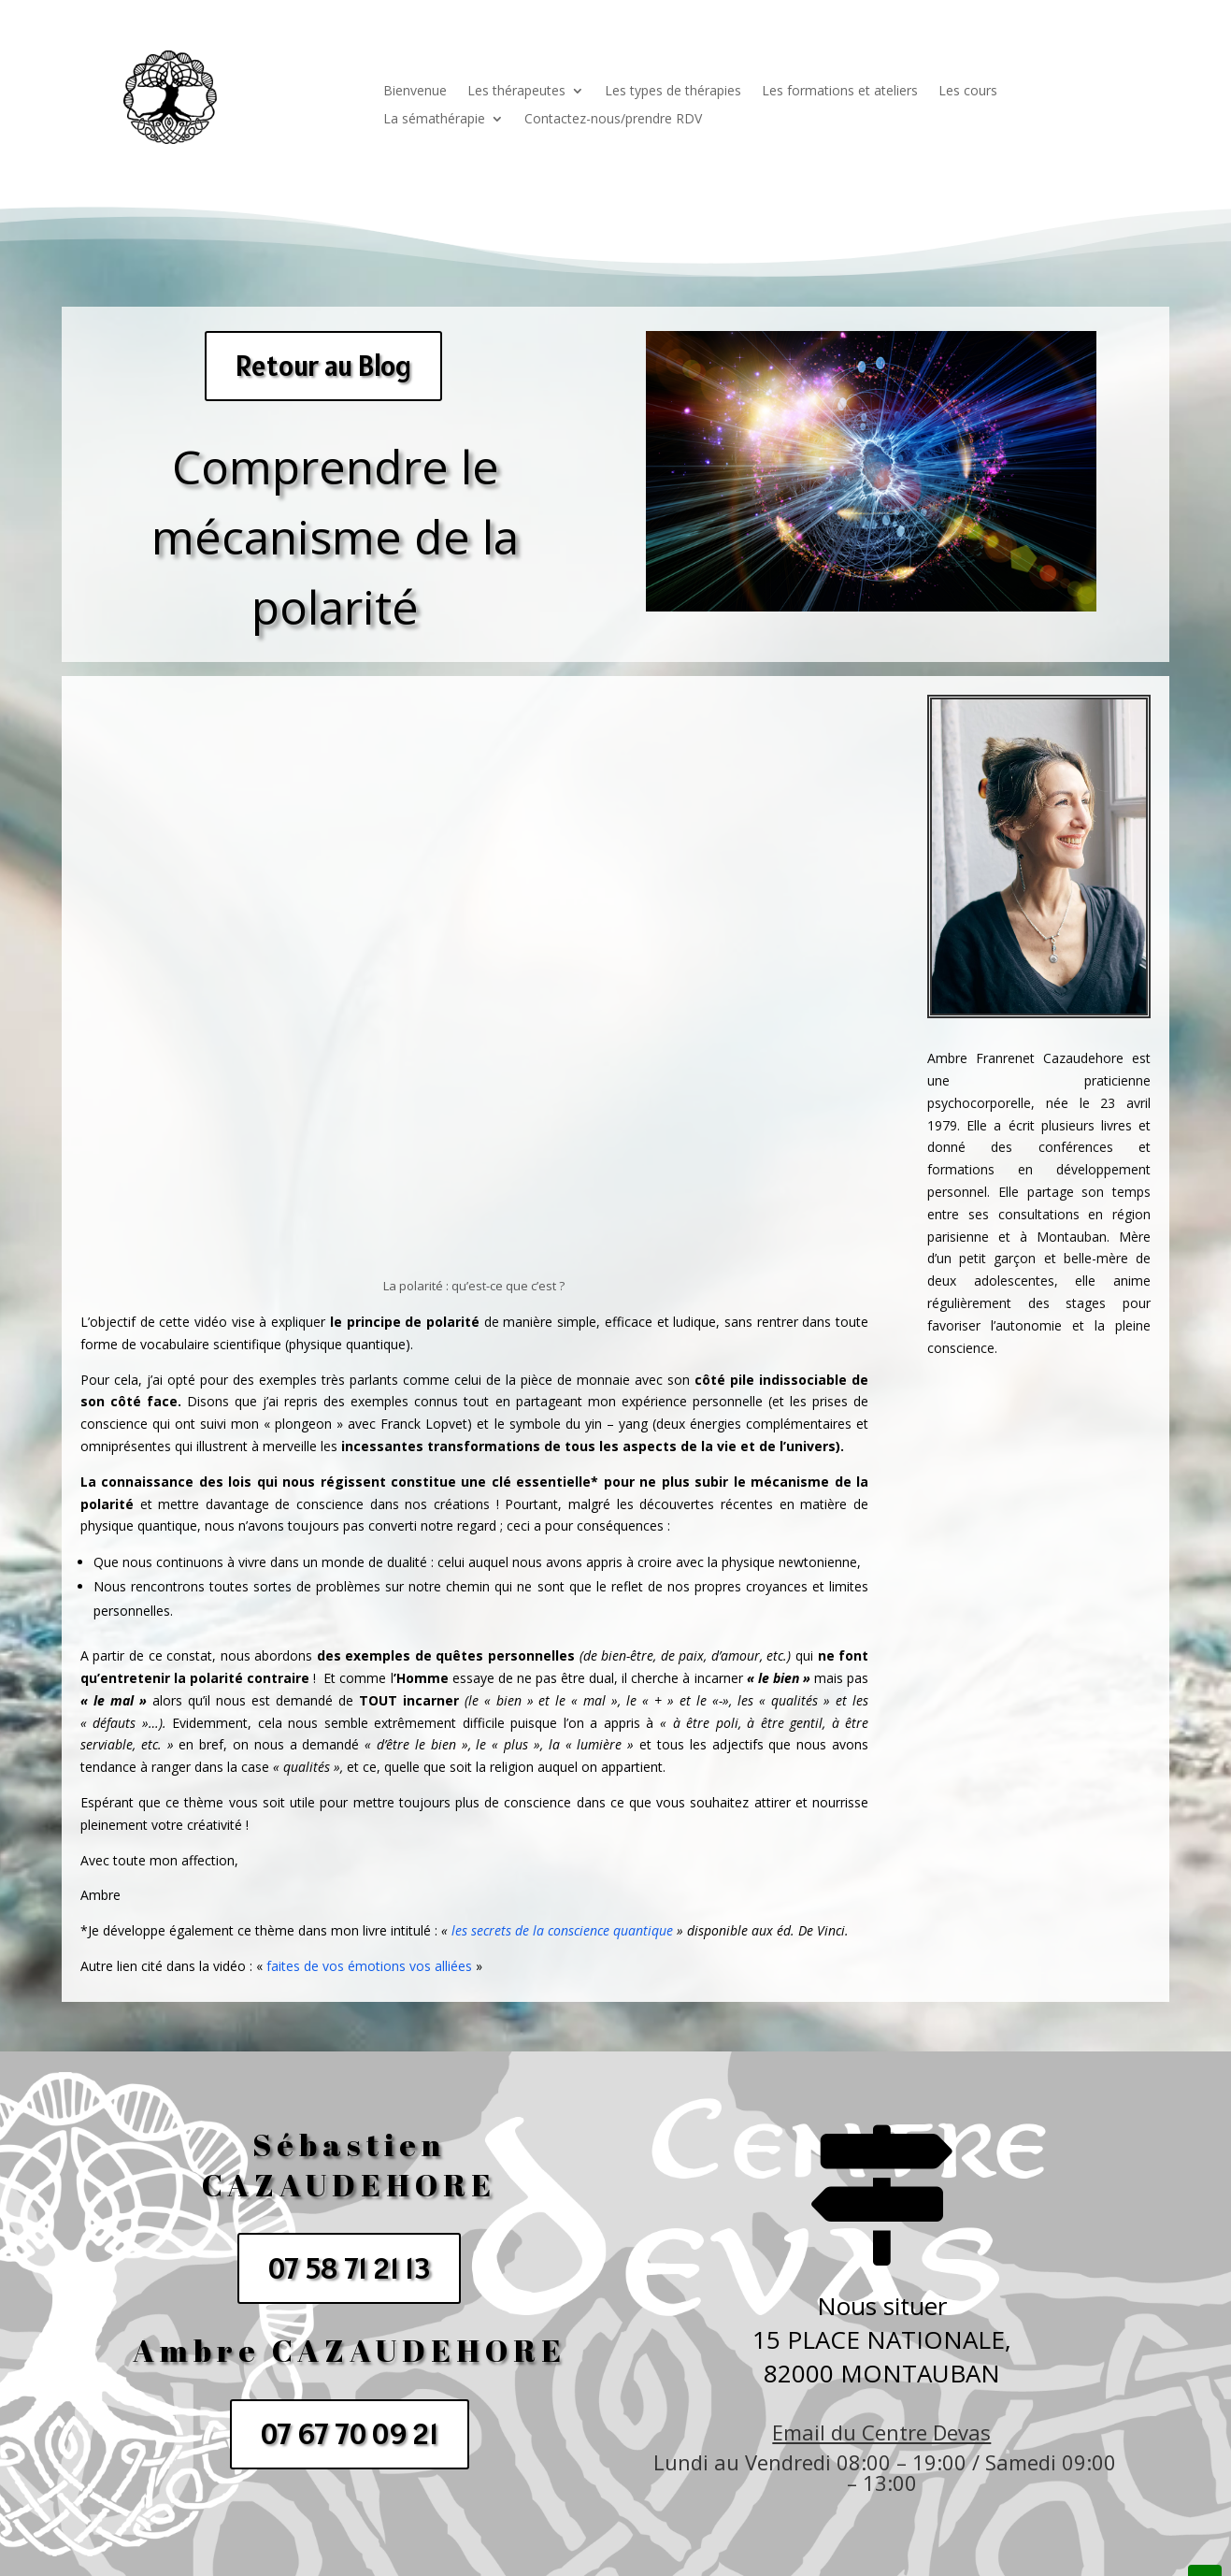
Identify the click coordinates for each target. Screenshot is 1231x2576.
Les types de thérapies (673, 91)
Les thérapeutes (516, 91)
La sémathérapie (434, 119)
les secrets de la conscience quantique (562, 1930)
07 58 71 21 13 (349, 2268)
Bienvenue (415, 91)
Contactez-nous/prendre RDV (613, 119)
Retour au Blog (323, 365)
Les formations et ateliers (840, 91)
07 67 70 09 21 (349, 2434)
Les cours (967, 91)
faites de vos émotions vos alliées (369, 1966)
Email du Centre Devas (881, 2432)
